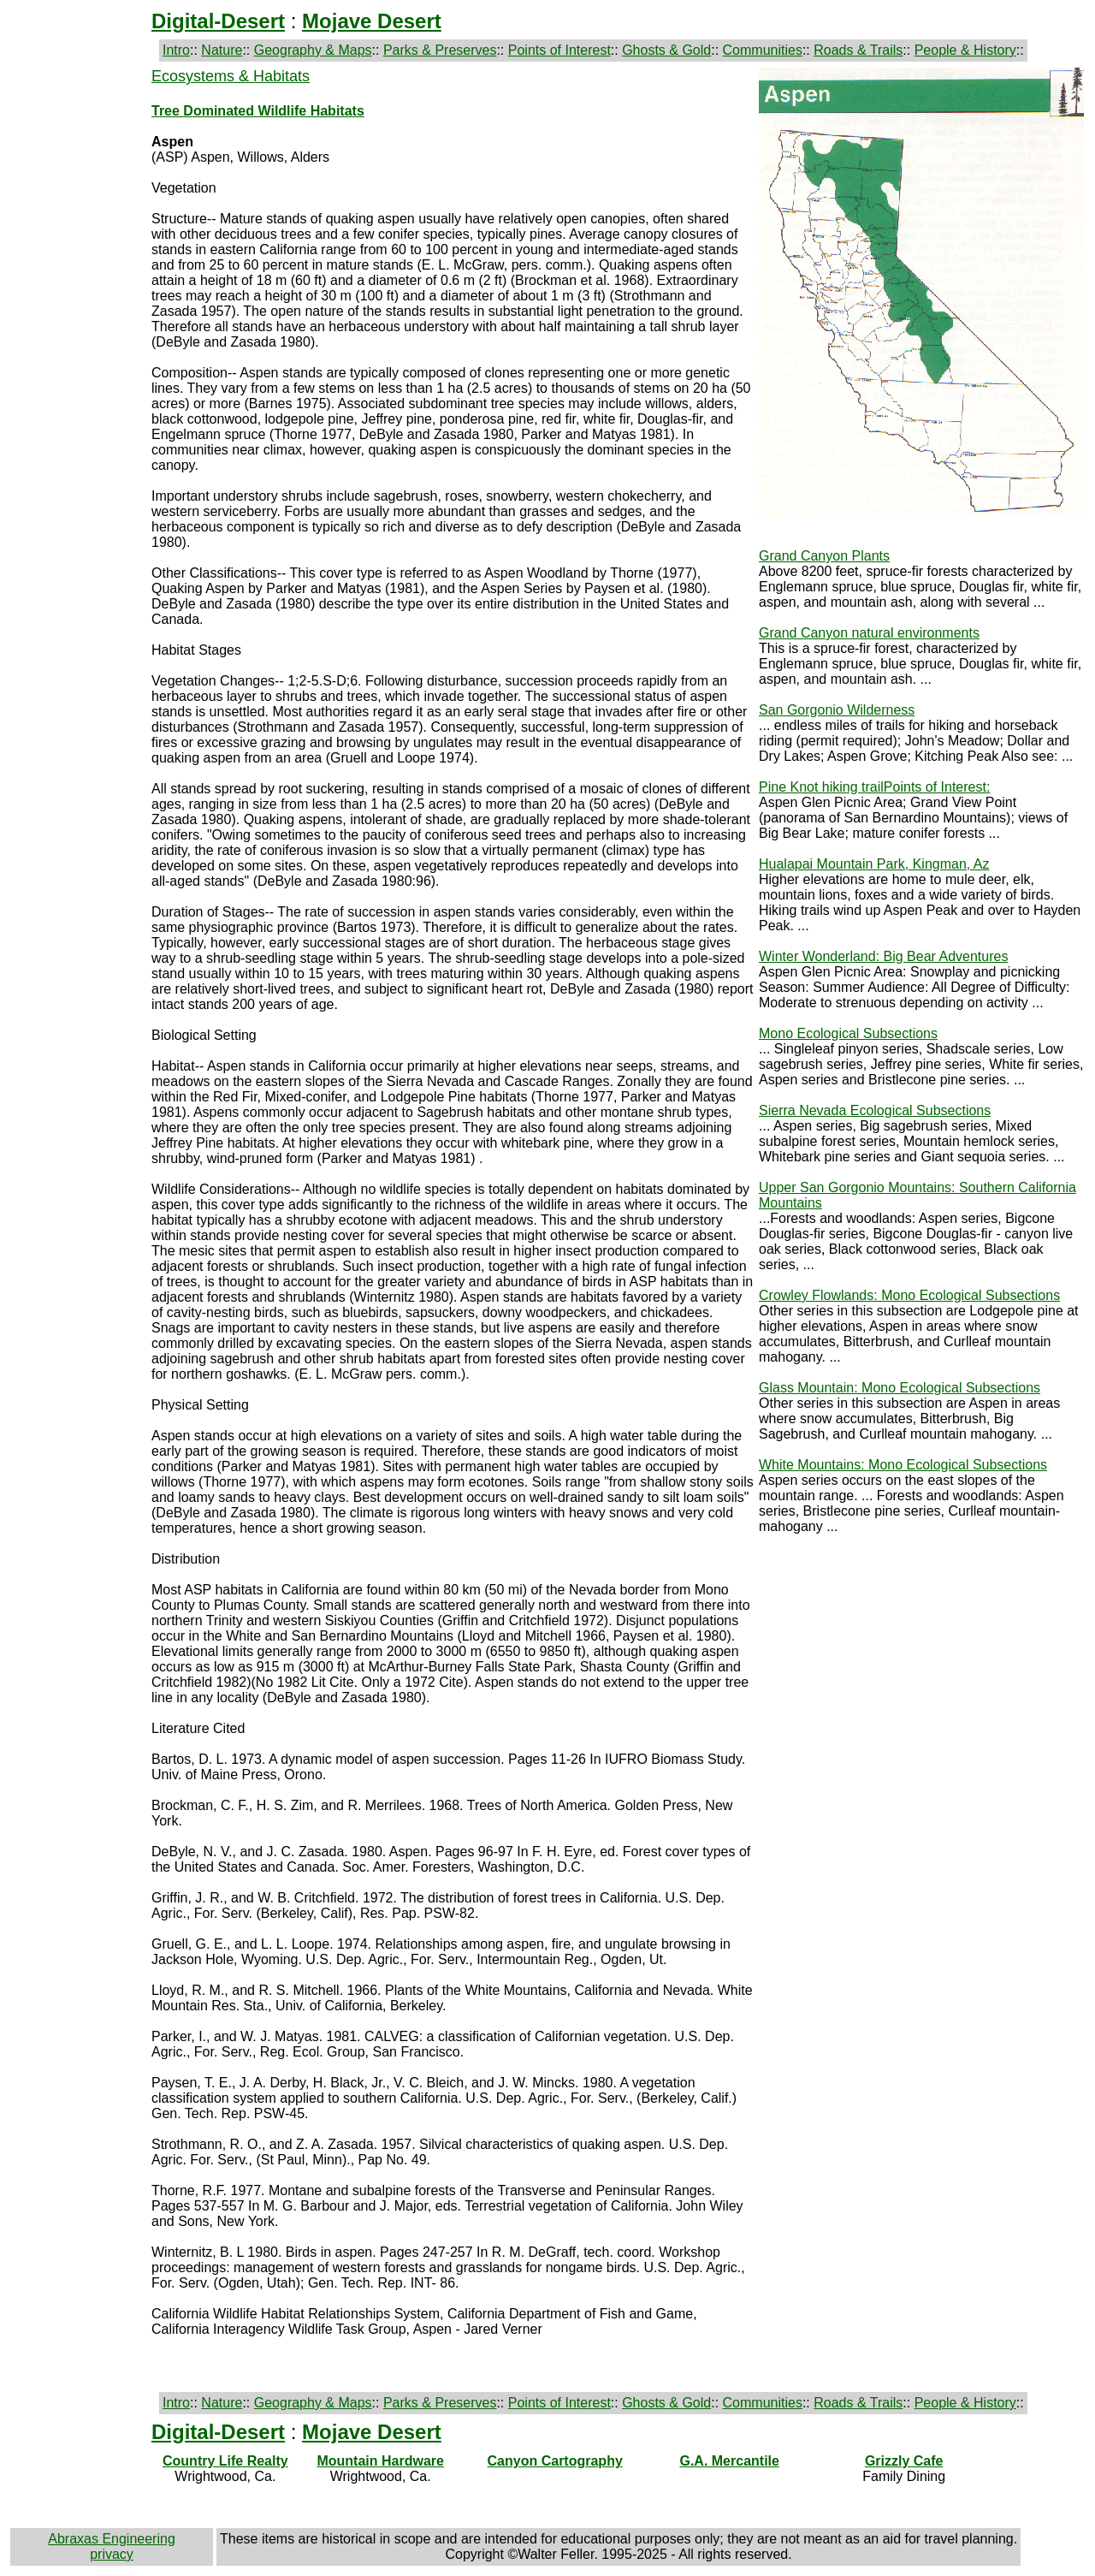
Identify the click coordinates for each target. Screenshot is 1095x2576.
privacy (111, 2554)
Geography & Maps (313, 50)
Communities (762, 50)
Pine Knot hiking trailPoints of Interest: (874, 787)
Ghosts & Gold (666, 50)
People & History (965, 50)
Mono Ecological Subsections (848, 1033)
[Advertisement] (78, 340)
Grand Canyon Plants (824, 556)
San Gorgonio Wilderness (836, 710)
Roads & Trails (858, 50)
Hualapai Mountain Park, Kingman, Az (874, 864)
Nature (221, 50)
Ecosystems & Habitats (230, 76)
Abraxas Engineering (111, 2538)
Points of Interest (559, 50)
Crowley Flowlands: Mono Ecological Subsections (909, 1295)
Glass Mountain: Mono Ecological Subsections (899, 1387)
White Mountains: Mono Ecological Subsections (903, 1464)
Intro (176, 50)
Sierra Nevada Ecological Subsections (875, 1110)
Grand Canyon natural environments (869, 633)
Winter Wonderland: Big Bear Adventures (883, 956)
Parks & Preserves (439, 50)
